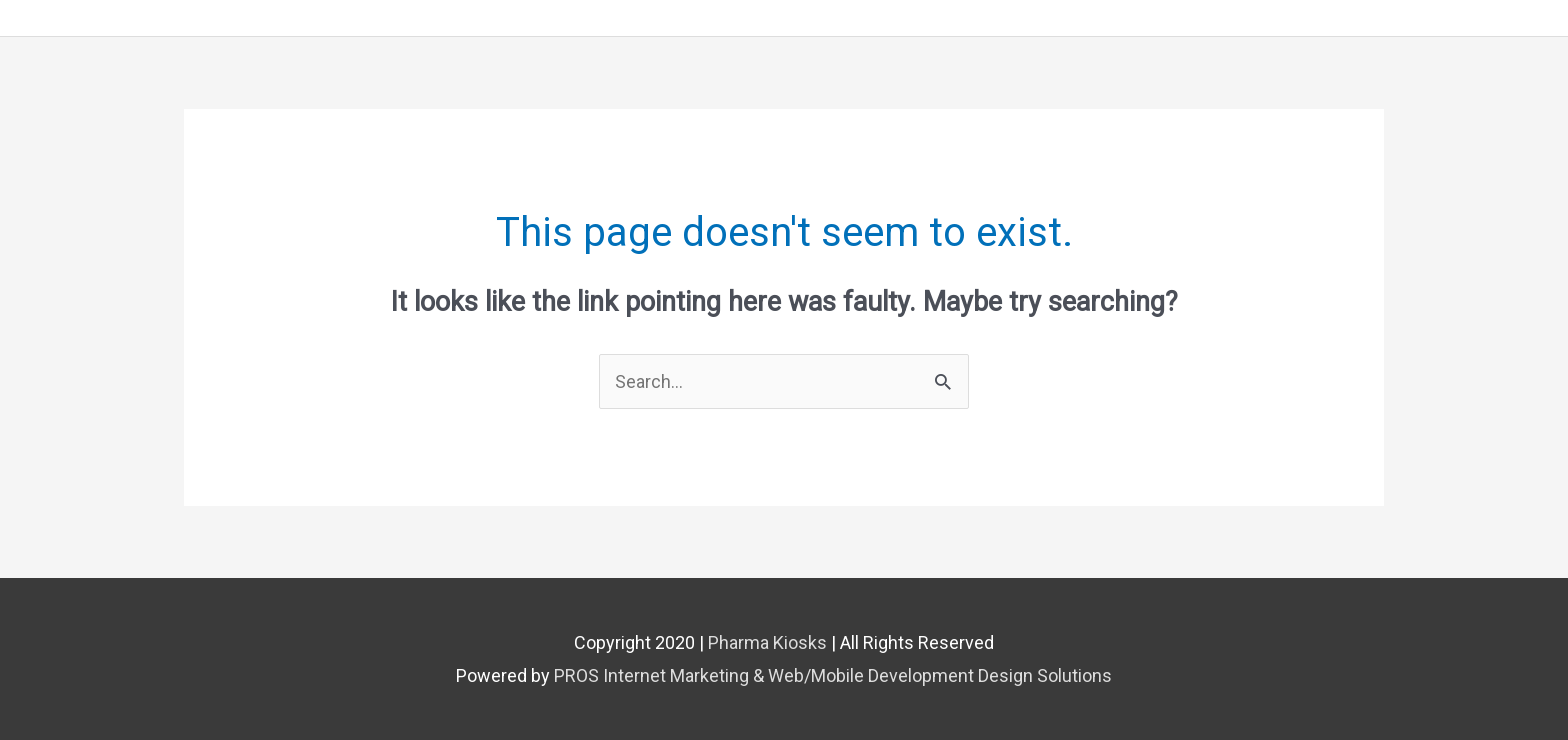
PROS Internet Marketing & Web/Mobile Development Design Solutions (833, 675)
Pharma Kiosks (767, 642)
